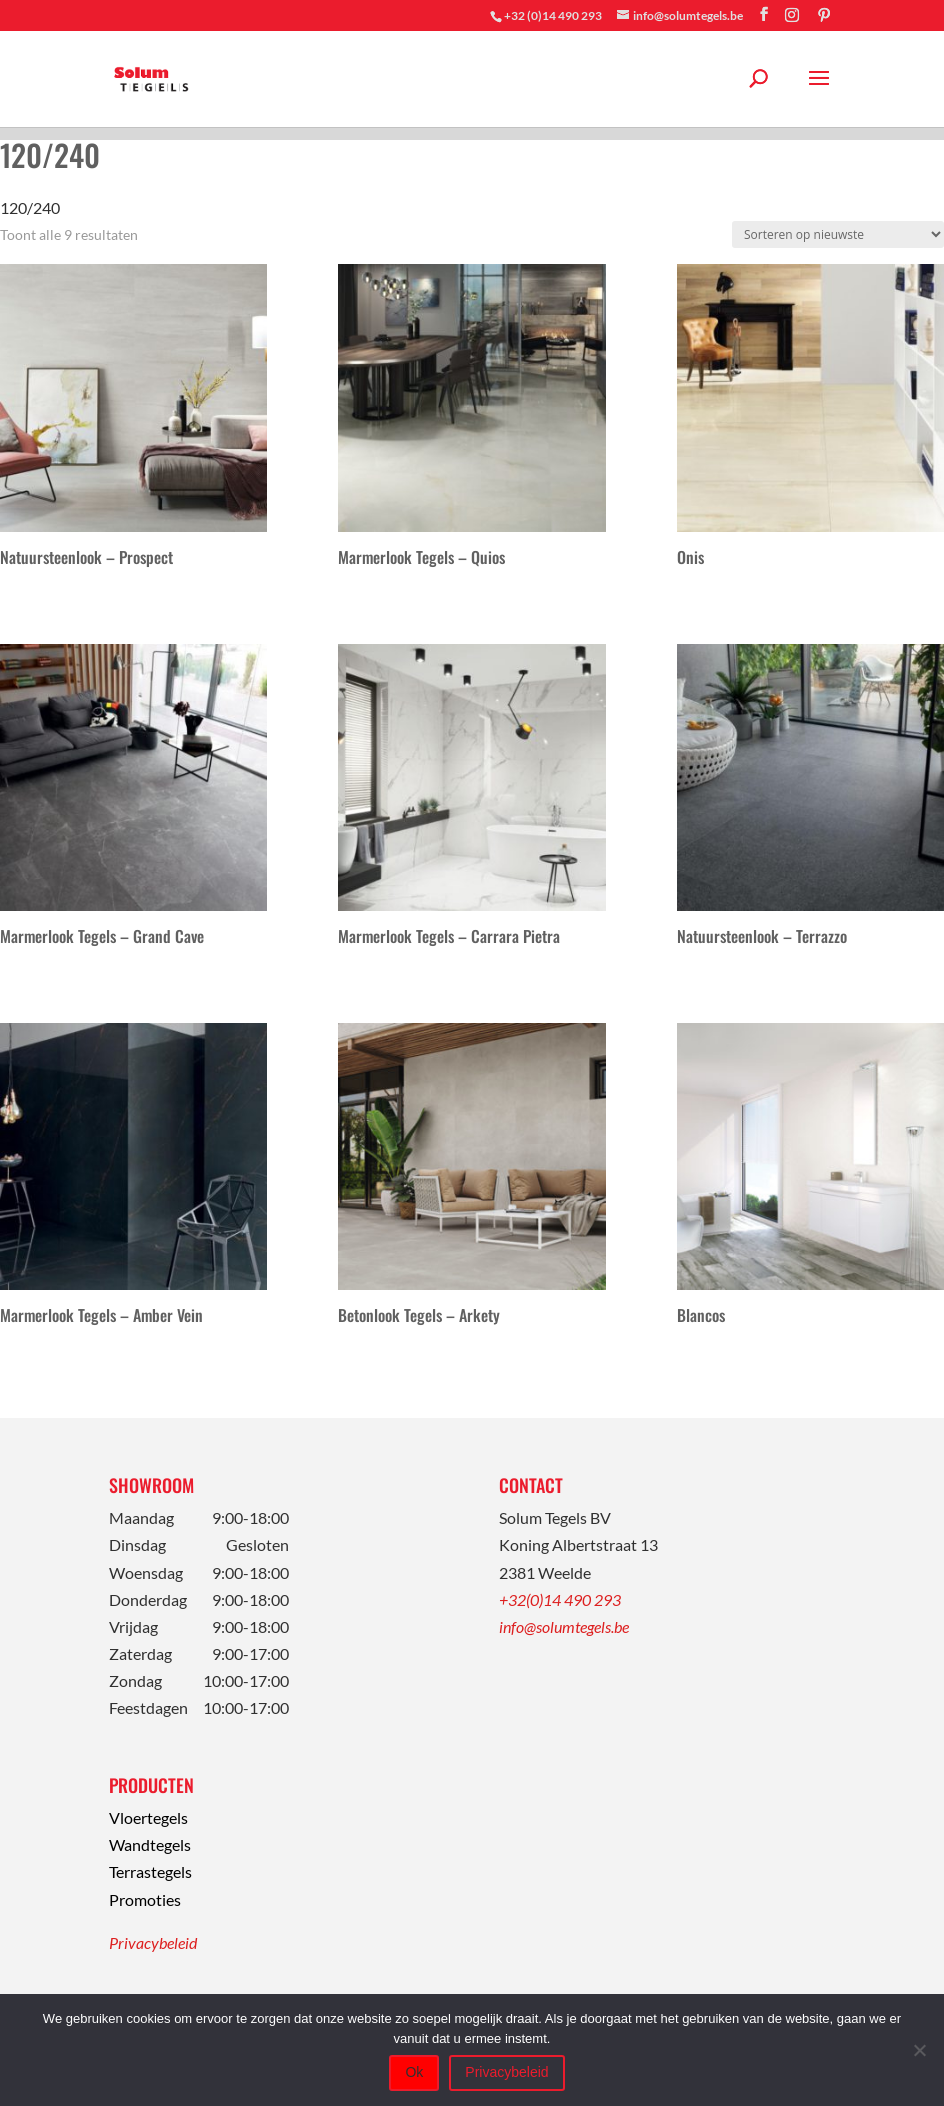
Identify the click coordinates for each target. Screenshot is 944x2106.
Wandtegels (150, 1844)
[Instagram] (792, 15)
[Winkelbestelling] (838, 234)
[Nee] (919, 2050)
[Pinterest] (824, 15)
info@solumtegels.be (564, 1626)
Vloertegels (148, 1817)
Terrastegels (150, 1871)
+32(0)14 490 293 (560, 1599)
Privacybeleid (153, 1942)
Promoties (145, 1899)
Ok (414, 2072)
